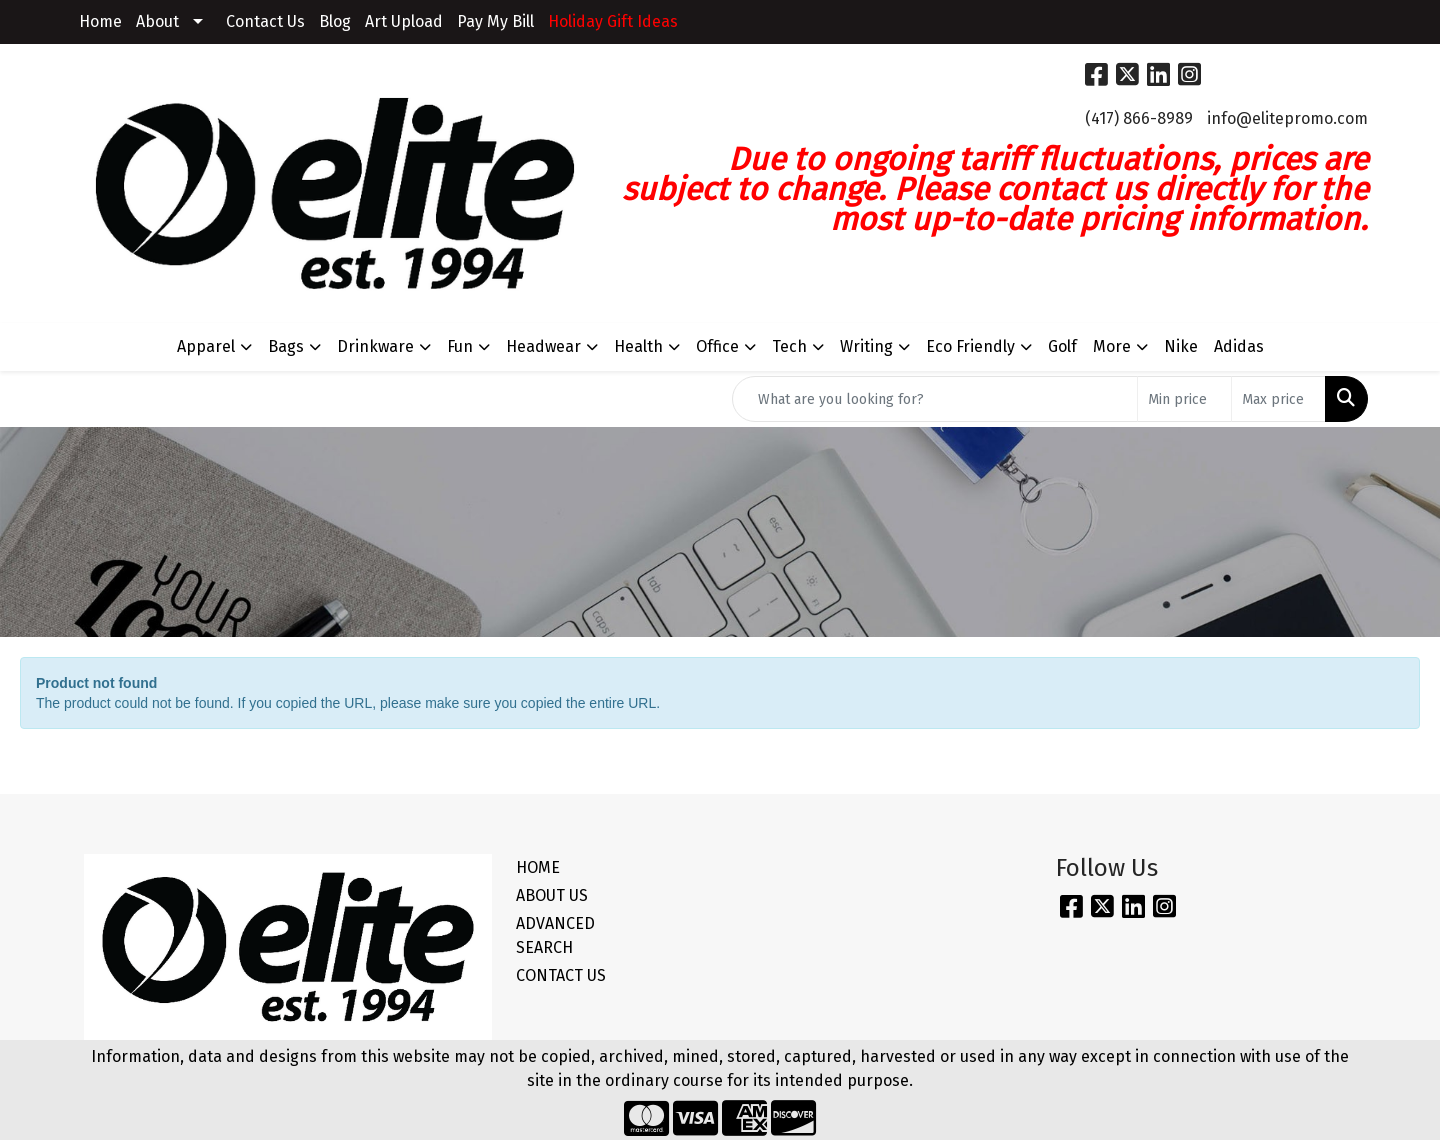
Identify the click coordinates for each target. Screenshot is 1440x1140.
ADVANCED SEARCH (555, 935)
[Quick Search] (935, 399)
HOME (538, 867)
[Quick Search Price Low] (1184, 399)
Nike (1181, 346)
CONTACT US (561, 975)
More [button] (1112, 346)
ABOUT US (552, 895)
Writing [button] (866, 346)
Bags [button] (286, 346)
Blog (335, 21)
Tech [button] (789, 346)
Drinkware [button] (375, 346)
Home (100, 21)
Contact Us (265, 21)
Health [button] (638, 346)
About (157, 21)
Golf (1062, 346)
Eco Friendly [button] (970, 346)
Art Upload (404, 21)
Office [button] (717, 346)
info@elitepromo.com (1287, 118)
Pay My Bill (495, 21)
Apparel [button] (206, 346)
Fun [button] (460, 346)
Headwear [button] (543, 346)
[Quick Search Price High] (1278, 399)
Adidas (1239, 346)
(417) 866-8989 (1139, 118)
